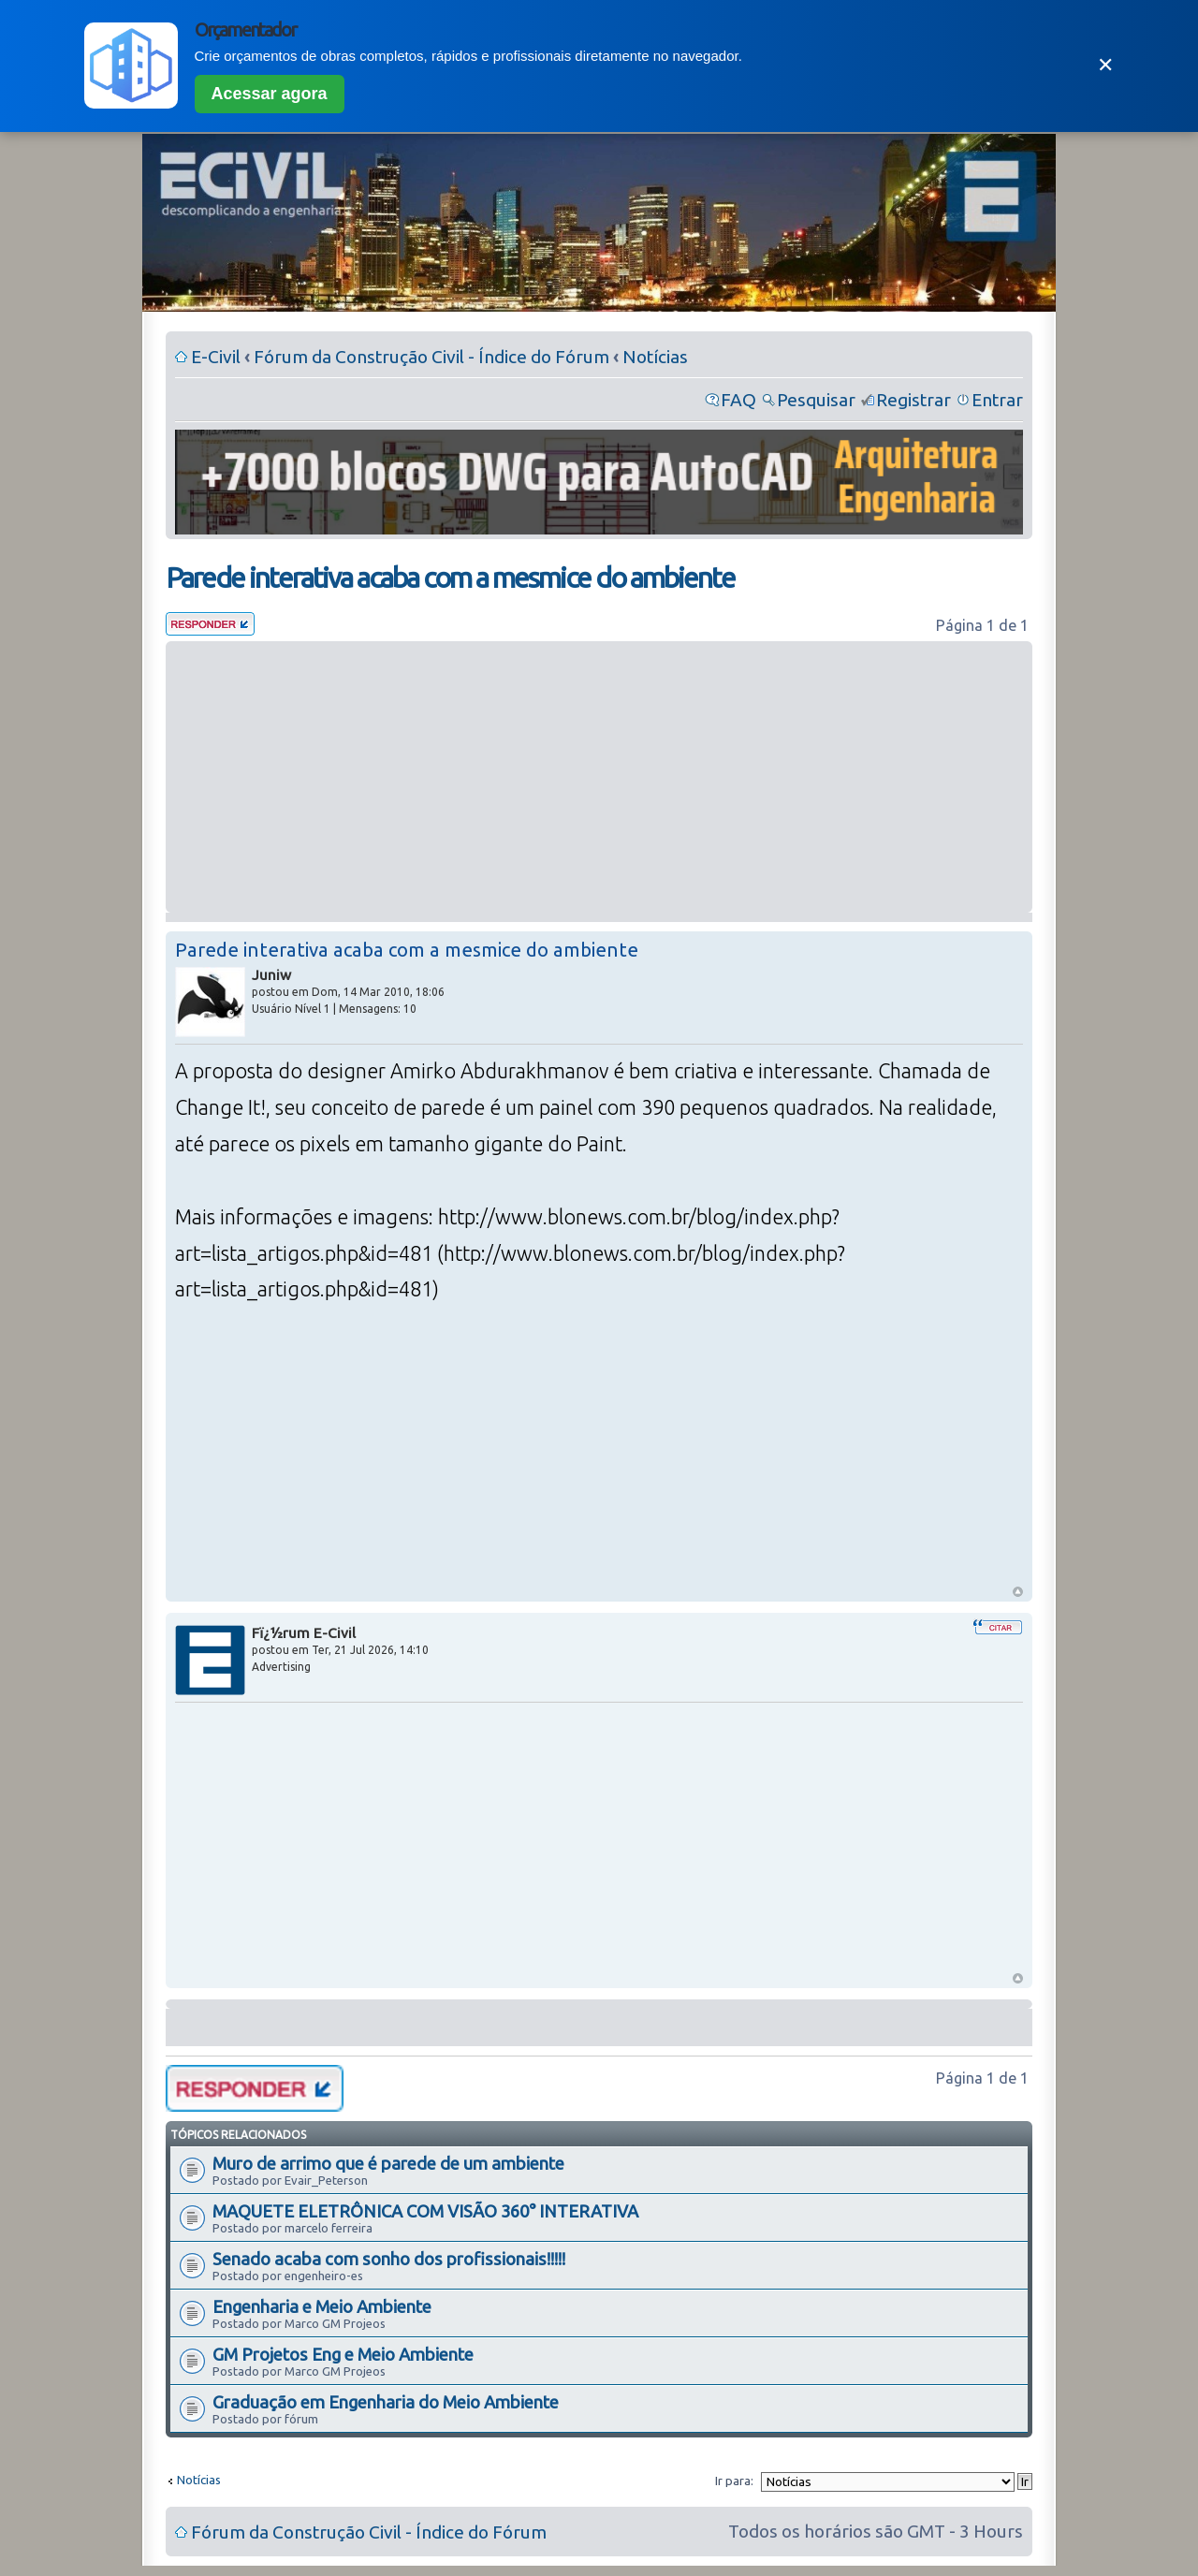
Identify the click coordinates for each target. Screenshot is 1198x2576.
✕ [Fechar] (1105, 65)
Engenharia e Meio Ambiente (321, 2306)
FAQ (738, 399)
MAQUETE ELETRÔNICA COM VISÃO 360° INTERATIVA (425, 2211)
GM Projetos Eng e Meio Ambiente (343, 2354)
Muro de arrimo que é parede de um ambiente (388, 2163)
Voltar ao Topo (1018, 1592)
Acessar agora (270, 93)
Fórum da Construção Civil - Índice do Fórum (431, 356)
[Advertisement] (599, 777)
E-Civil (216, 356)
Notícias (655, 356)
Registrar (913, 399)
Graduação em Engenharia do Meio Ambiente (385, 2402)
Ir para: (734, 2480)
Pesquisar (816, 399)
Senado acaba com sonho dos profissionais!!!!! (388, 2258)
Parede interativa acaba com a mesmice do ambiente (450, 577)
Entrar (997, 399)
